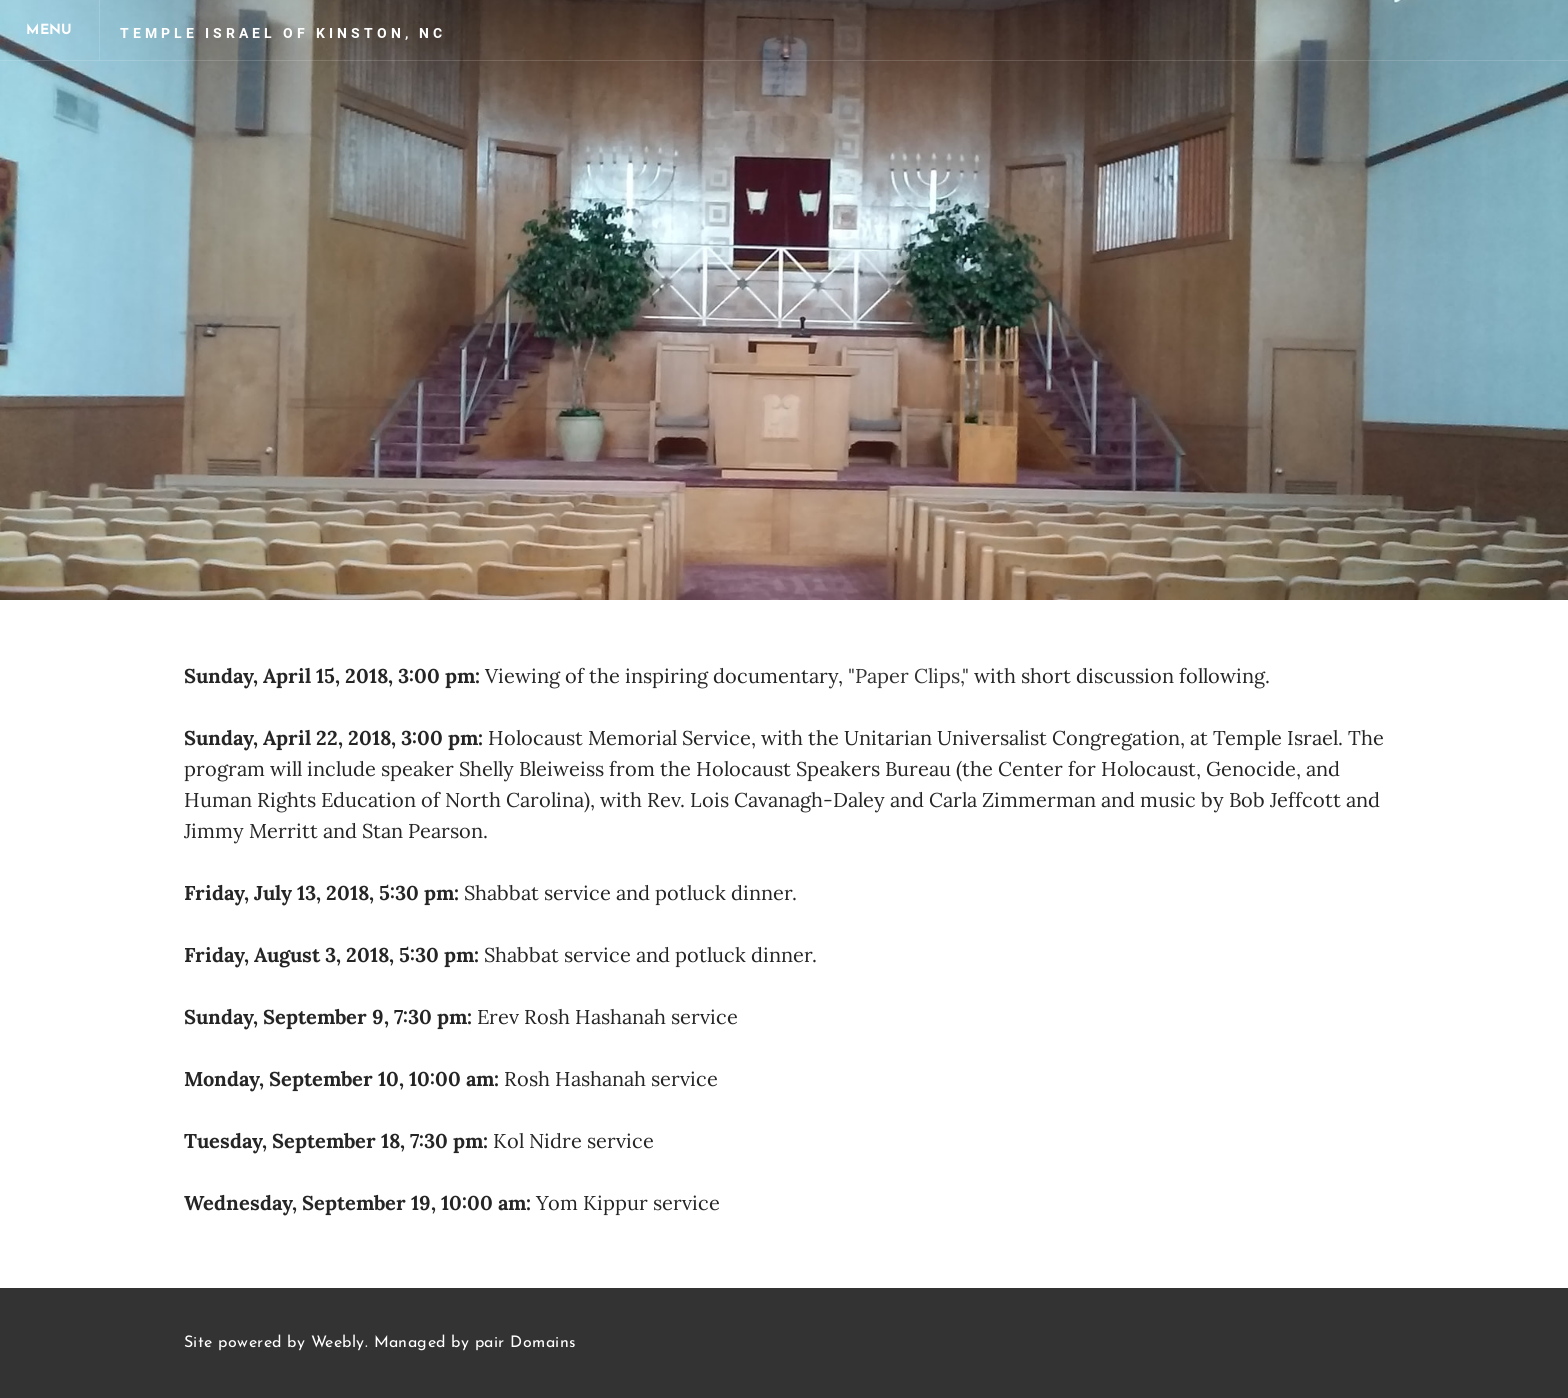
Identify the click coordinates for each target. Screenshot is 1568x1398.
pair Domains (526, 1343)
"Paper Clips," (908, 675)
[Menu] (50, 30)
